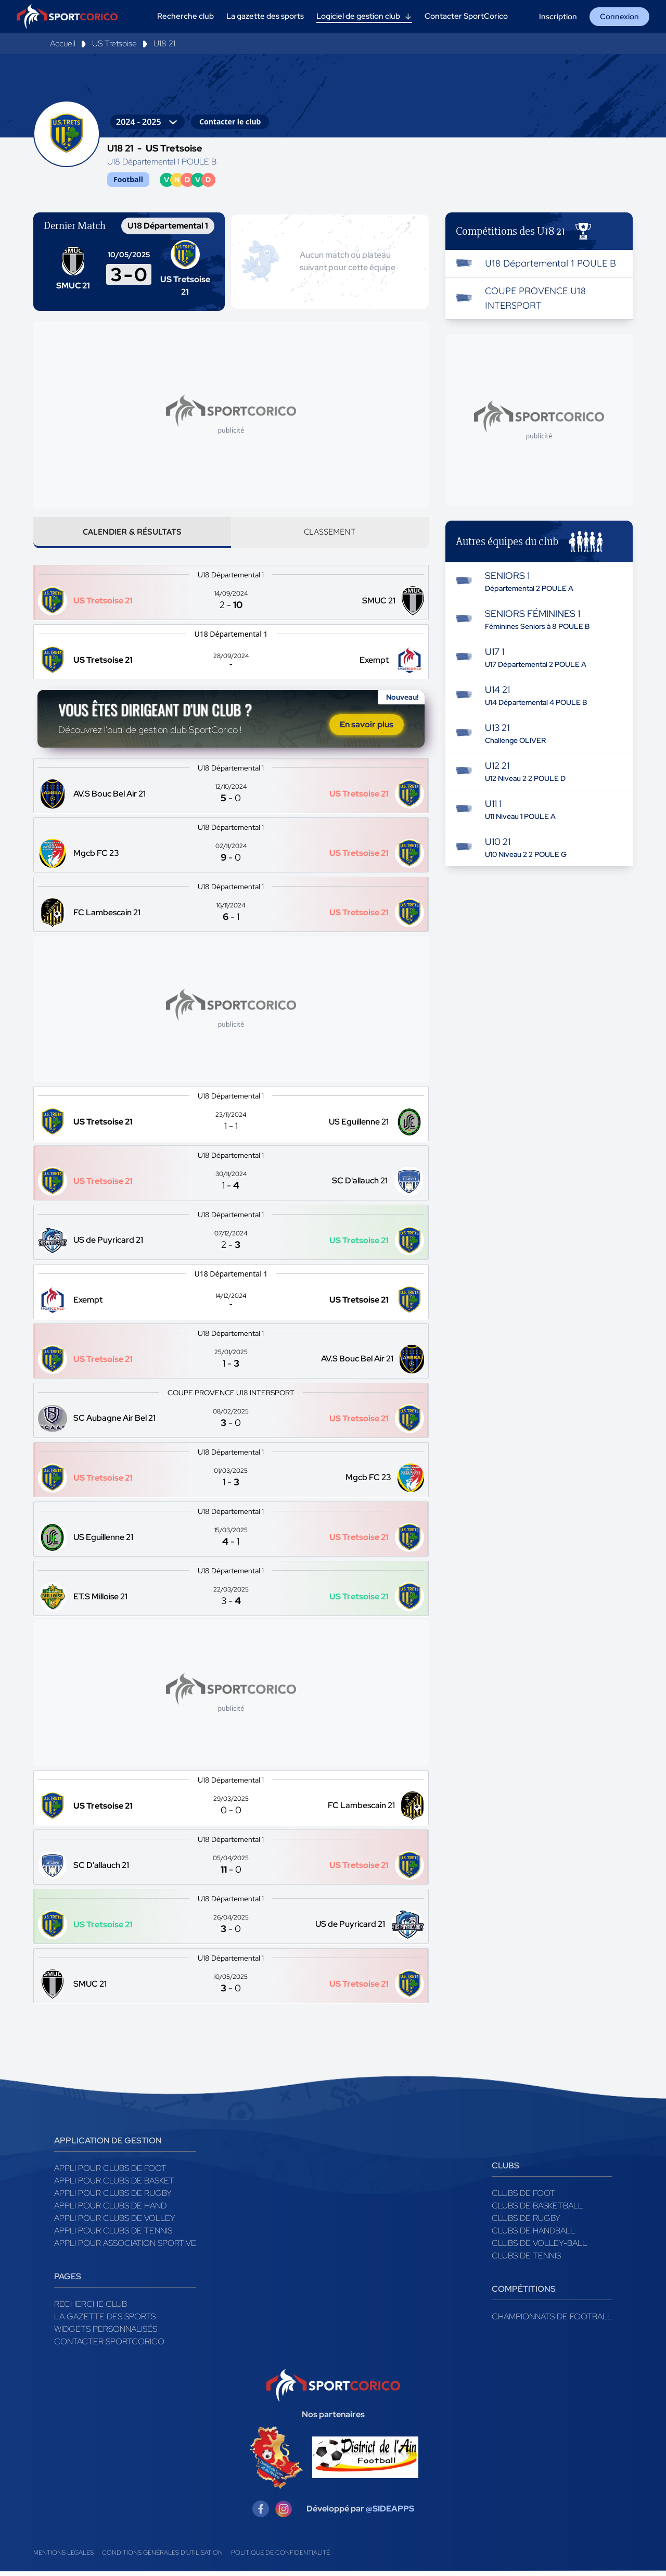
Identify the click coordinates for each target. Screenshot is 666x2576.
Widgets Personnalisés (105, 2333)
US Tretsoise (114, 43)
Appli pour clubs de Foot (110, 2172)
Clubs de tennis (526, 2259)
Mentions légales (63, 2557)
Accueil (62, 43)
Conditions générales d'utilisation (162, 2557)
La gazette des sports (105, 2320)
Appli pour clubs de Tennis (113, 2234)
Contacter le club (230, 122)
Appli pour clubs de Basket (114, 2184)
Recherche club (90, 2308)
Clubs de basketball (537, 2209)
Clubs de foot (523, 2197)
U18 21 (164, 43)
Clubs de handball (533, 2234)
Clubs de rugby (526, 2222)
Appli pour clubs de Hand (110, 2209)
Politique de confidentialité (280, 2557)
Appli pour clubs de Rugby (113, 2197)
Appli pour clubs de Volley (114, 2222)
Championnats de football (552, 2320)
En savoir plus (366, 727)
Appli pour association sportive (125, 2247)
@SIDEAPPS (390, 2513)
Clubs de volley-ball (539, 2247)
